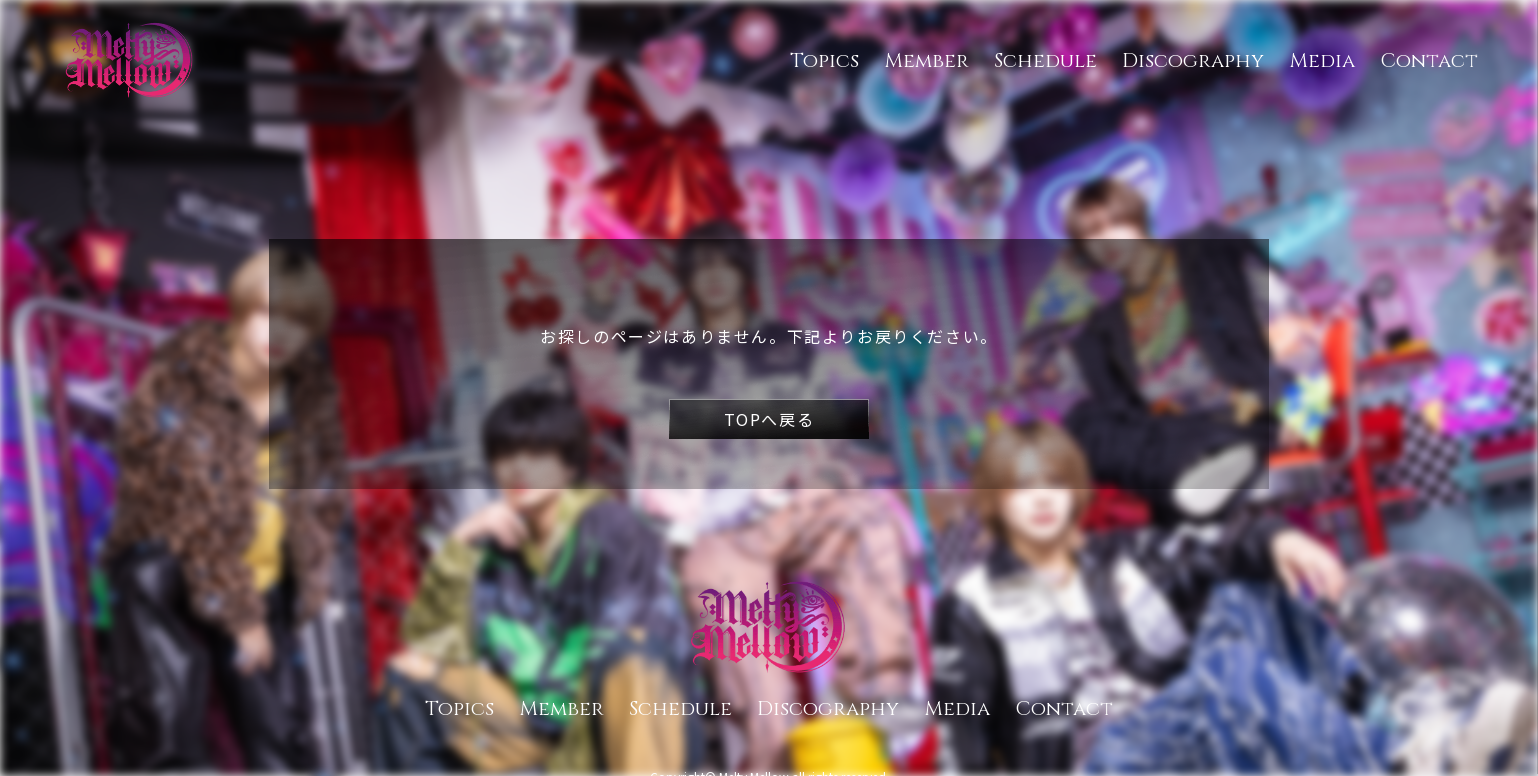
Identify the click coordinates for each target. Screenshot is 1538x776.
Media (1322, 60)
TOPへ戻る (769, 419)
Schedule (1045, 60)
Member (926, 60)
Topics (824, 60)
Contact (1429, 60)
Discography (1193, 60)
